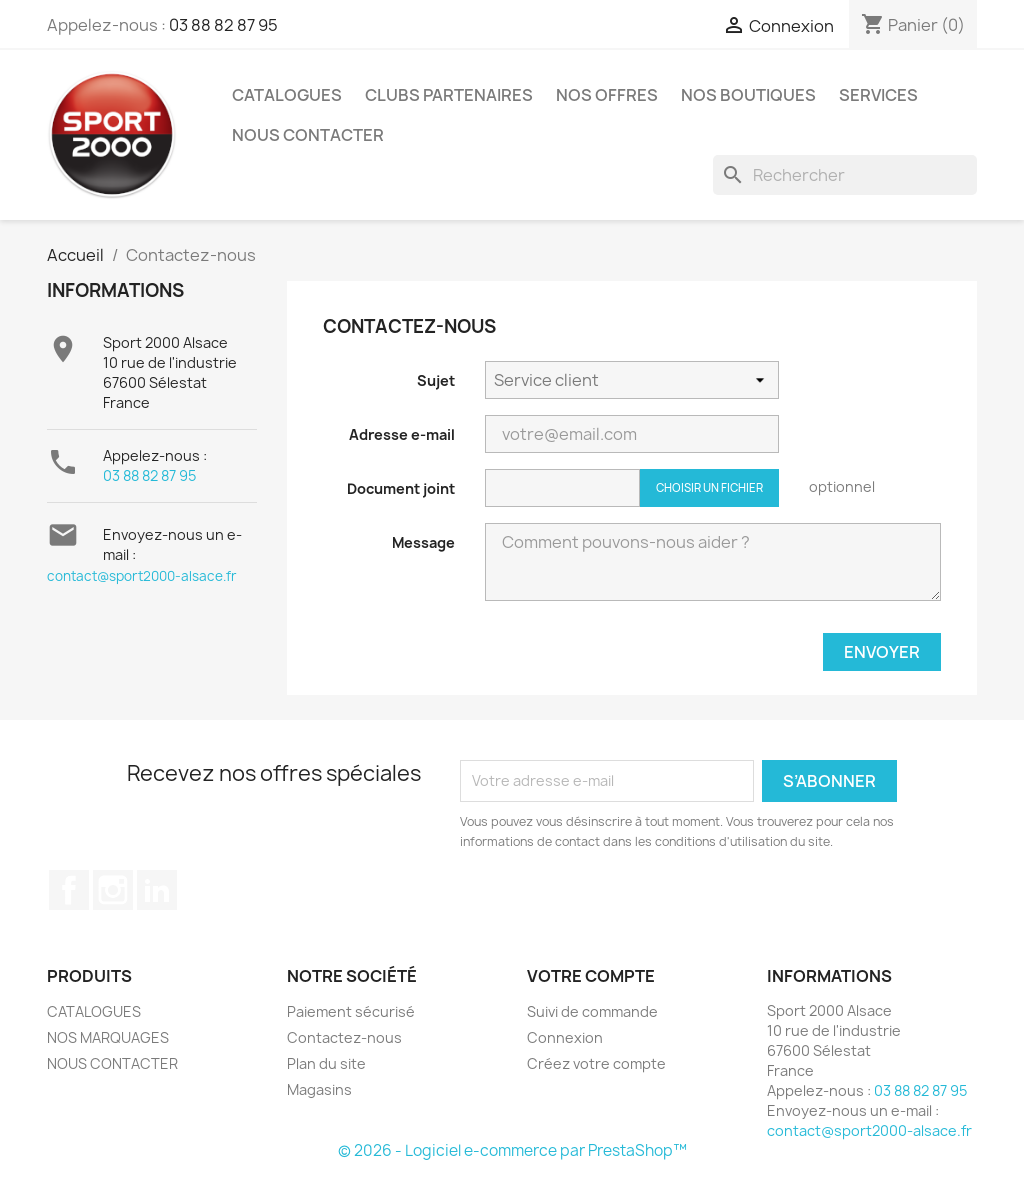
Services (878, 95)
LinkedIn (157, 890)
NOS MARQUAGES (108, 1037)
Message (423, 542)
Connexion (565, 1037)
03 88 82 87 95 (223, 25)
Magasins (319, 1089)
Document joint (401, 488)
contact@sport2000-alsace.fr (142, 576)
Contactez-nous (344, 1037)
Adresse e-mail (402, 434)
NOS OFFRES (607, 95)
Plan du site (326, 1063)
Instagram (113, 890)
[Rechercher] (845, 175)
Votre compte (591, 976)
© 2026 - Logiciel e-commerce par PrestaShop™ (512, 1150)
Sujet (436, 380)
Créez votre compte (596, 1063)
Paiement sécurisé (351, 1011)
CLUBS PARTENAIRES (449, 95)
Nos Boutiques (748, 95)
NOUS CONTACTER (308, 135)
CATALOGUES (287, 95)
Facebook (69, 890)
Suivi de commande (592, 1011)
